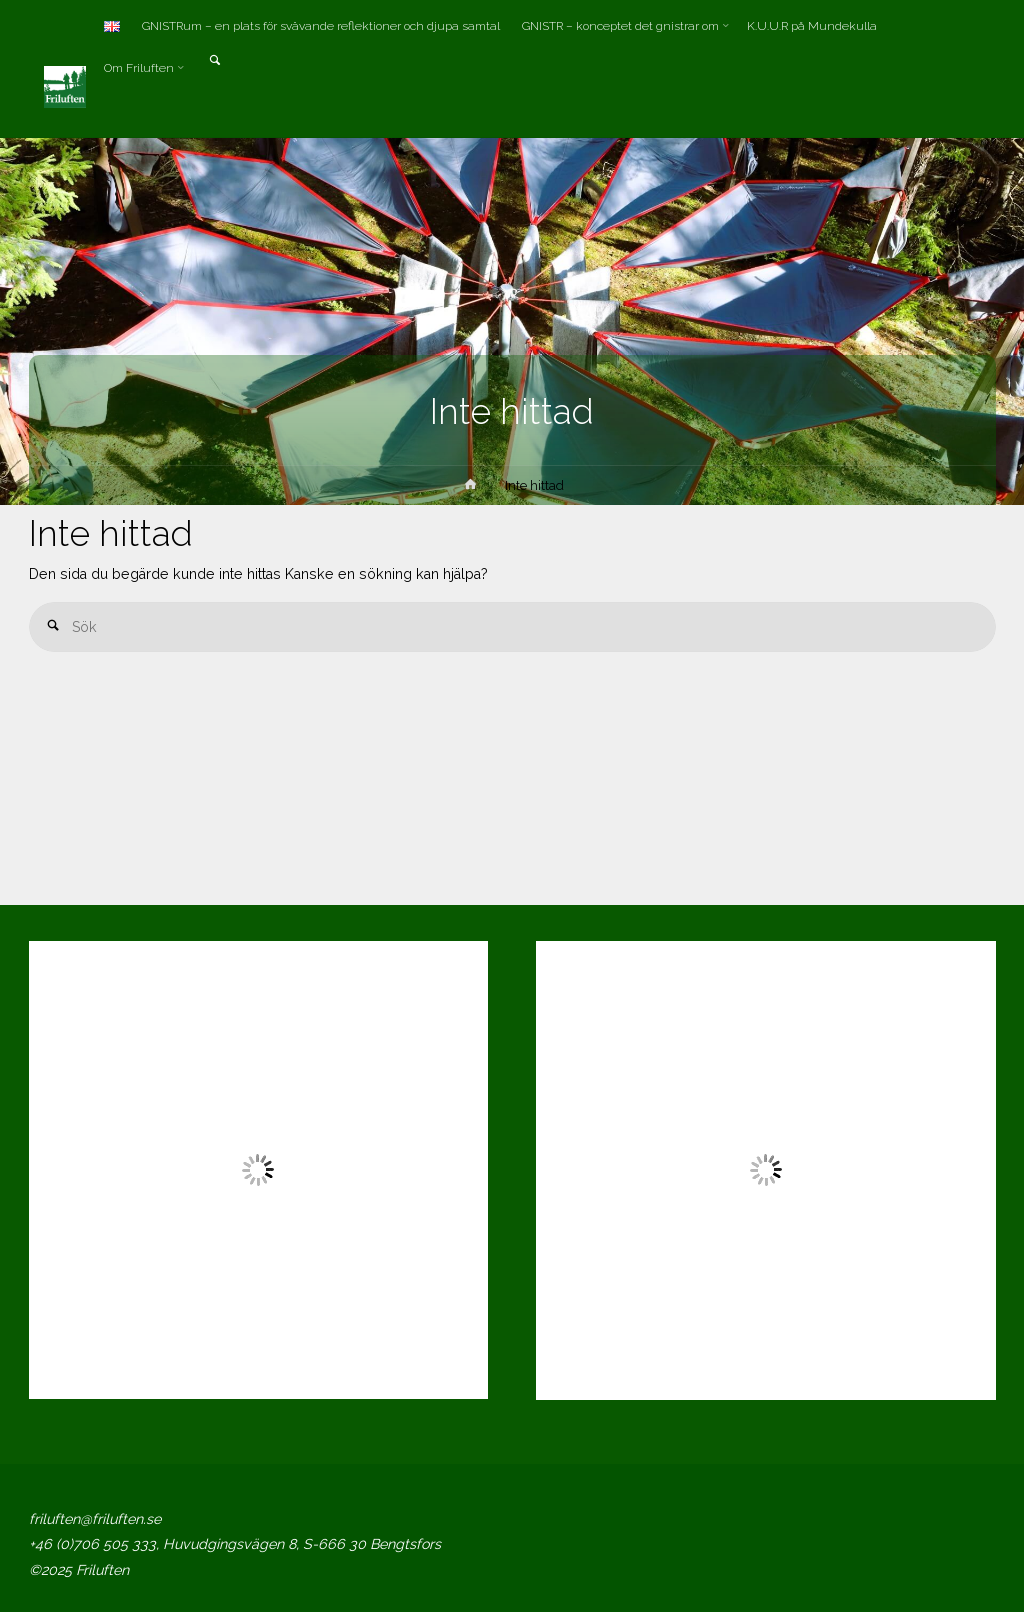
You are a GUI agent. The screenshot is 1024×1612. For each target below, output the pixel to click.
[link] (214, 61)
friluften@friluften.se (95, 1519)
